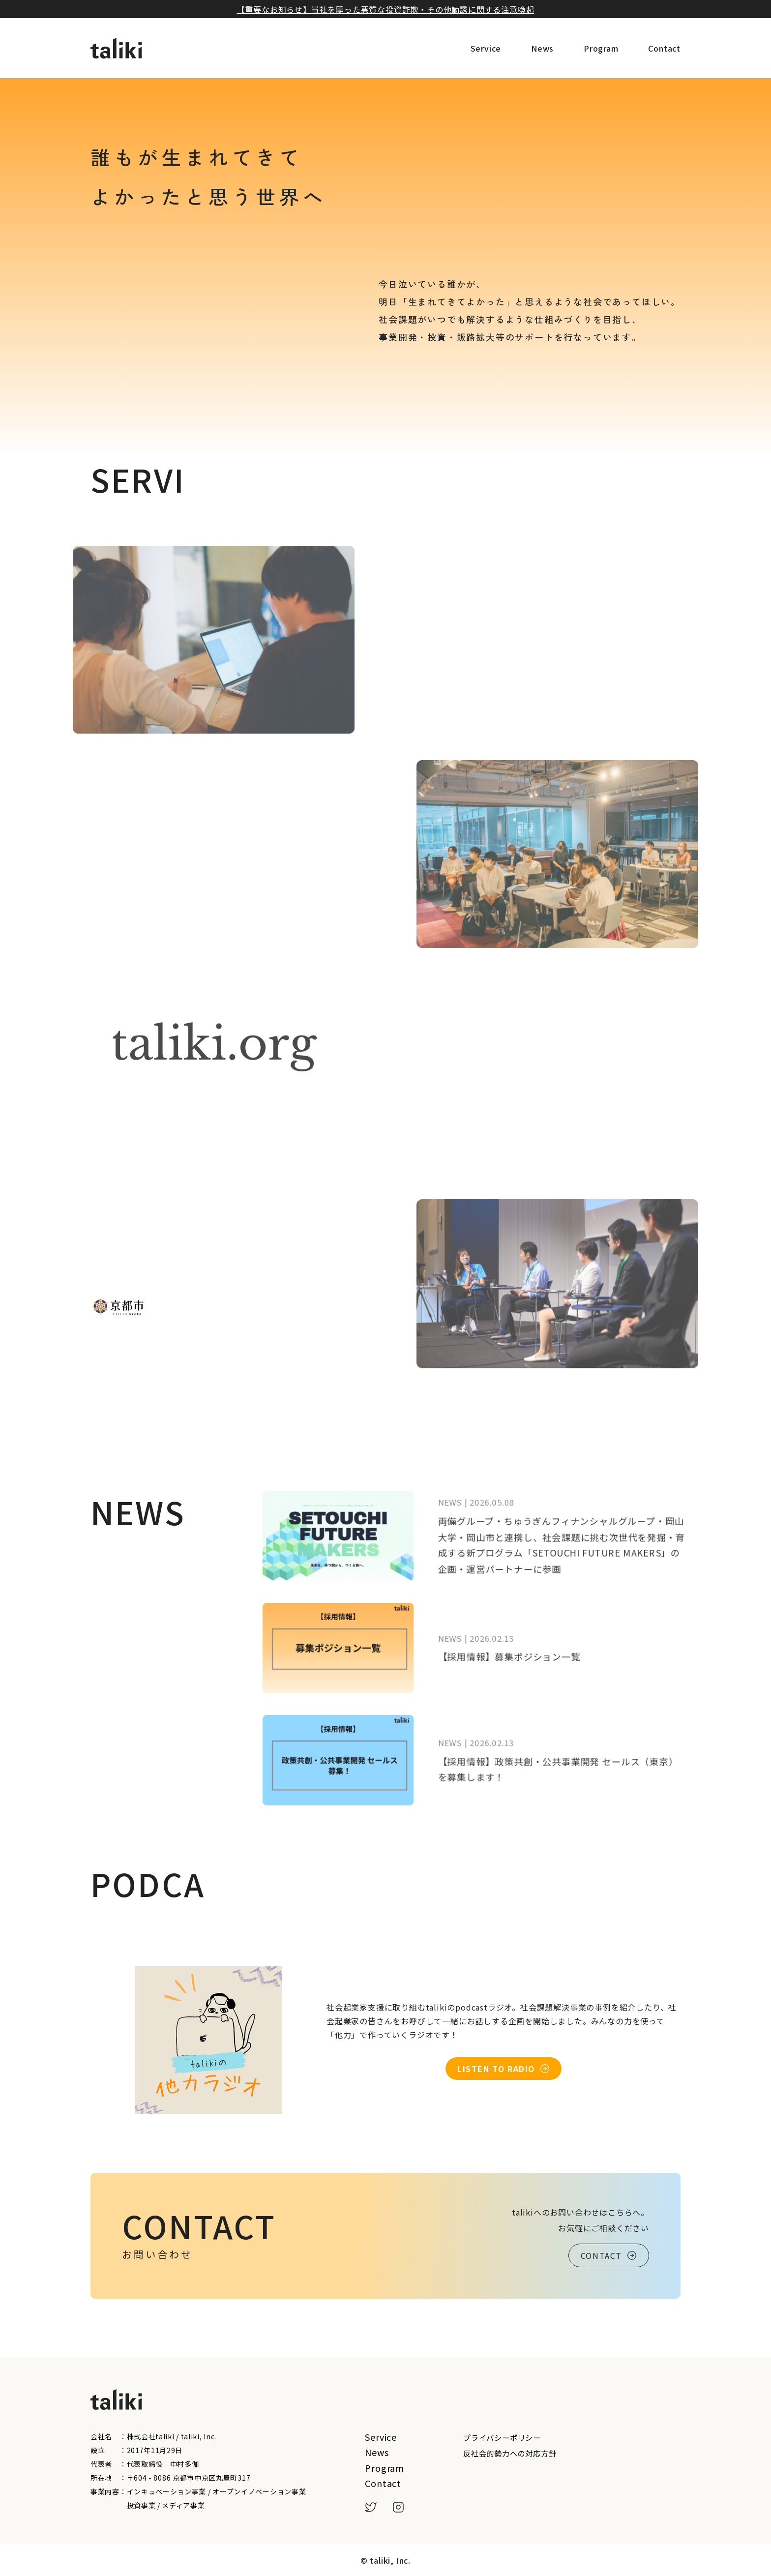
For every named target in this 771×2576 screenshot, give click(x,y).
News (542, 48)
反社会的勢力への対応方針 (510, 2453)
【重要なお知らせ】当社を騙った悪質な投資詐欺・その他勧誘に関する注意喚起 (385, 9)
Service (486, 48)
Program (601, 48)
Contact (664, 48)
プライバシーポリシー (502, 2437)
